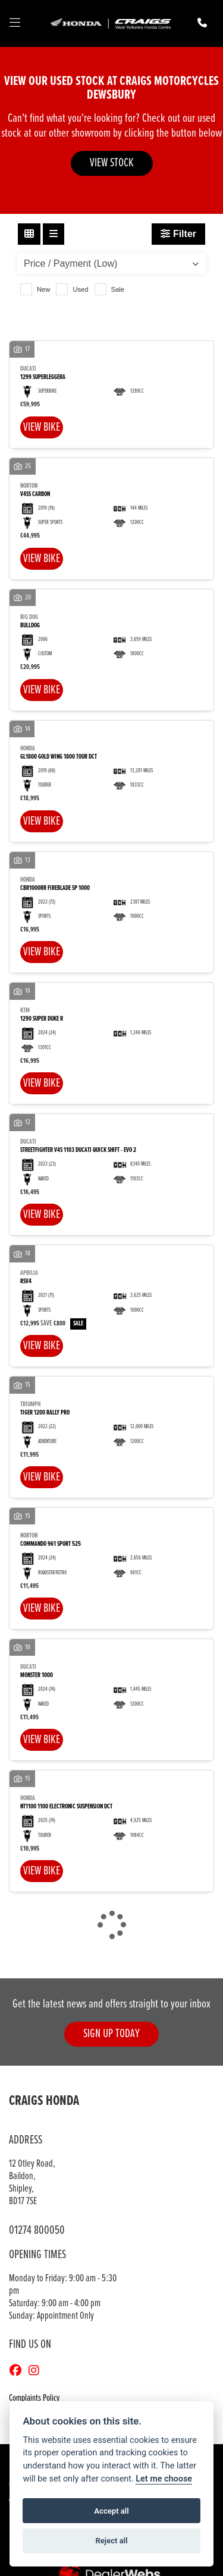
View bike (41, 427)
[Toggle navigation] (14, 23)
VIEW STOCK (112, 163)
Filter (178, 234)
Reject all (111, 2540)
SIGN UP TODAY (111, 2034)
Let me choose (164, 2479)
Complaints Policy (34, 2398)
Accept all (111, 2510)
